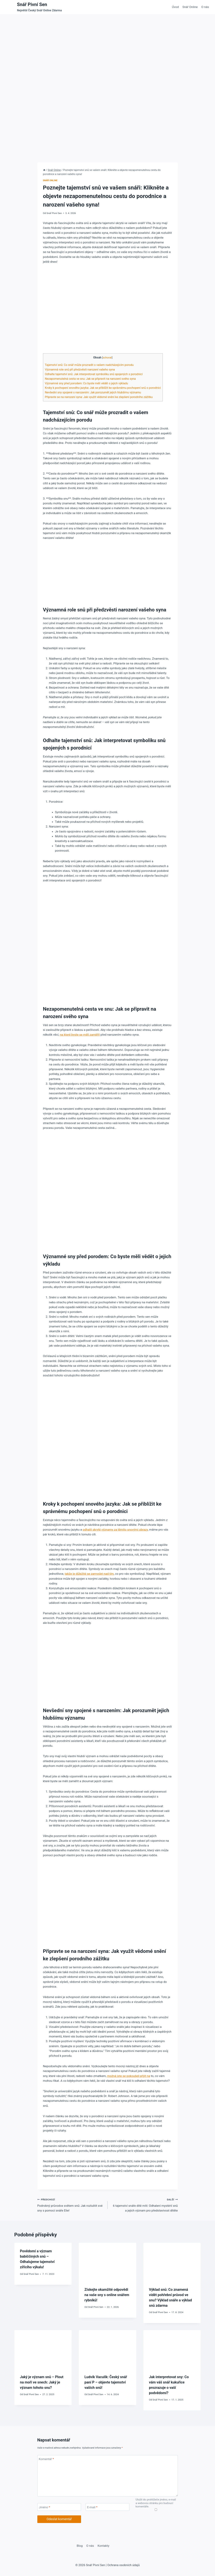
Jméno (44, 2507)
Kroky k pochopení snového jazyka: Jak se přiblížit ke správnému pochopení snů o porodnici (103, 387)
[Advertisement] (107, 41)
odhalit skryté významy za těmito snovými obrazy (115, 1529)
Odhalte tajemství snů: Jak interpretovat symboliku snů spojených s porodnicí (94, 374)
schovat (107, 357)
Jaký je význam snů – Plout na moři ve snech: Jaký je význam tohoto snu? (42, 2382)
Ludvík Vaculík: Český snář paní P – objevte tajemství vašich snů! (105, 2382)
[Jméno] (59, 2507)
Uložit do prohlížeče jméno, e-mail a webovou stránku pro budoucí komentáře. (156, 2503)
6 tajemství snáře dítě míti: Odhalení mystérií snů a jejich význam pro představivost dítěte (144, 2204)
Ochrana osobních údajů (123, 2565)
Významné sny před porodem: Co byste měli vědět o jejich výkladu (86, 383)
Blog (80, 2545)
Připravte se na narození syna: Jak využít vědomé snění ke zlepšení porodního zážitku (99, 397)
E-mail (92, 2507)
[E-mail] (108, 2507)
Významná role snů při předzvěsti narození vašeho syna (80, 369)
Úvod (175, 7)
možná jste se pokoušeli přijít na (128, 2076)
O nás (205, 7)
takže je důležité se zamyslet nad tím (89, 1573)
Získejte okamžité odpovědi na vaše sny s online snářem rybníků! (106, 2294)
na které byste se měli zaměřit (80, 1034)
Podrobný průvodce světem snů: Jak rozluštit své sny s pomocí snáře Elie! (71, 2204)
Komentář (46, 2459)
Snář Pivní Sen (54, 213)
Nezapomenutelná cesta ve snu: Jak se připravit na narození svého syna (90, 378)
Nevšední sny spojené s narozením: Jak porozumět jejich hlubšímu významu (93, 392)
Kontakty (103, 2545)
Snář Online (190, 7)
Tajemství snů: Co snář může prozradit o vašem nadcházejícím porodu (89, 365)
